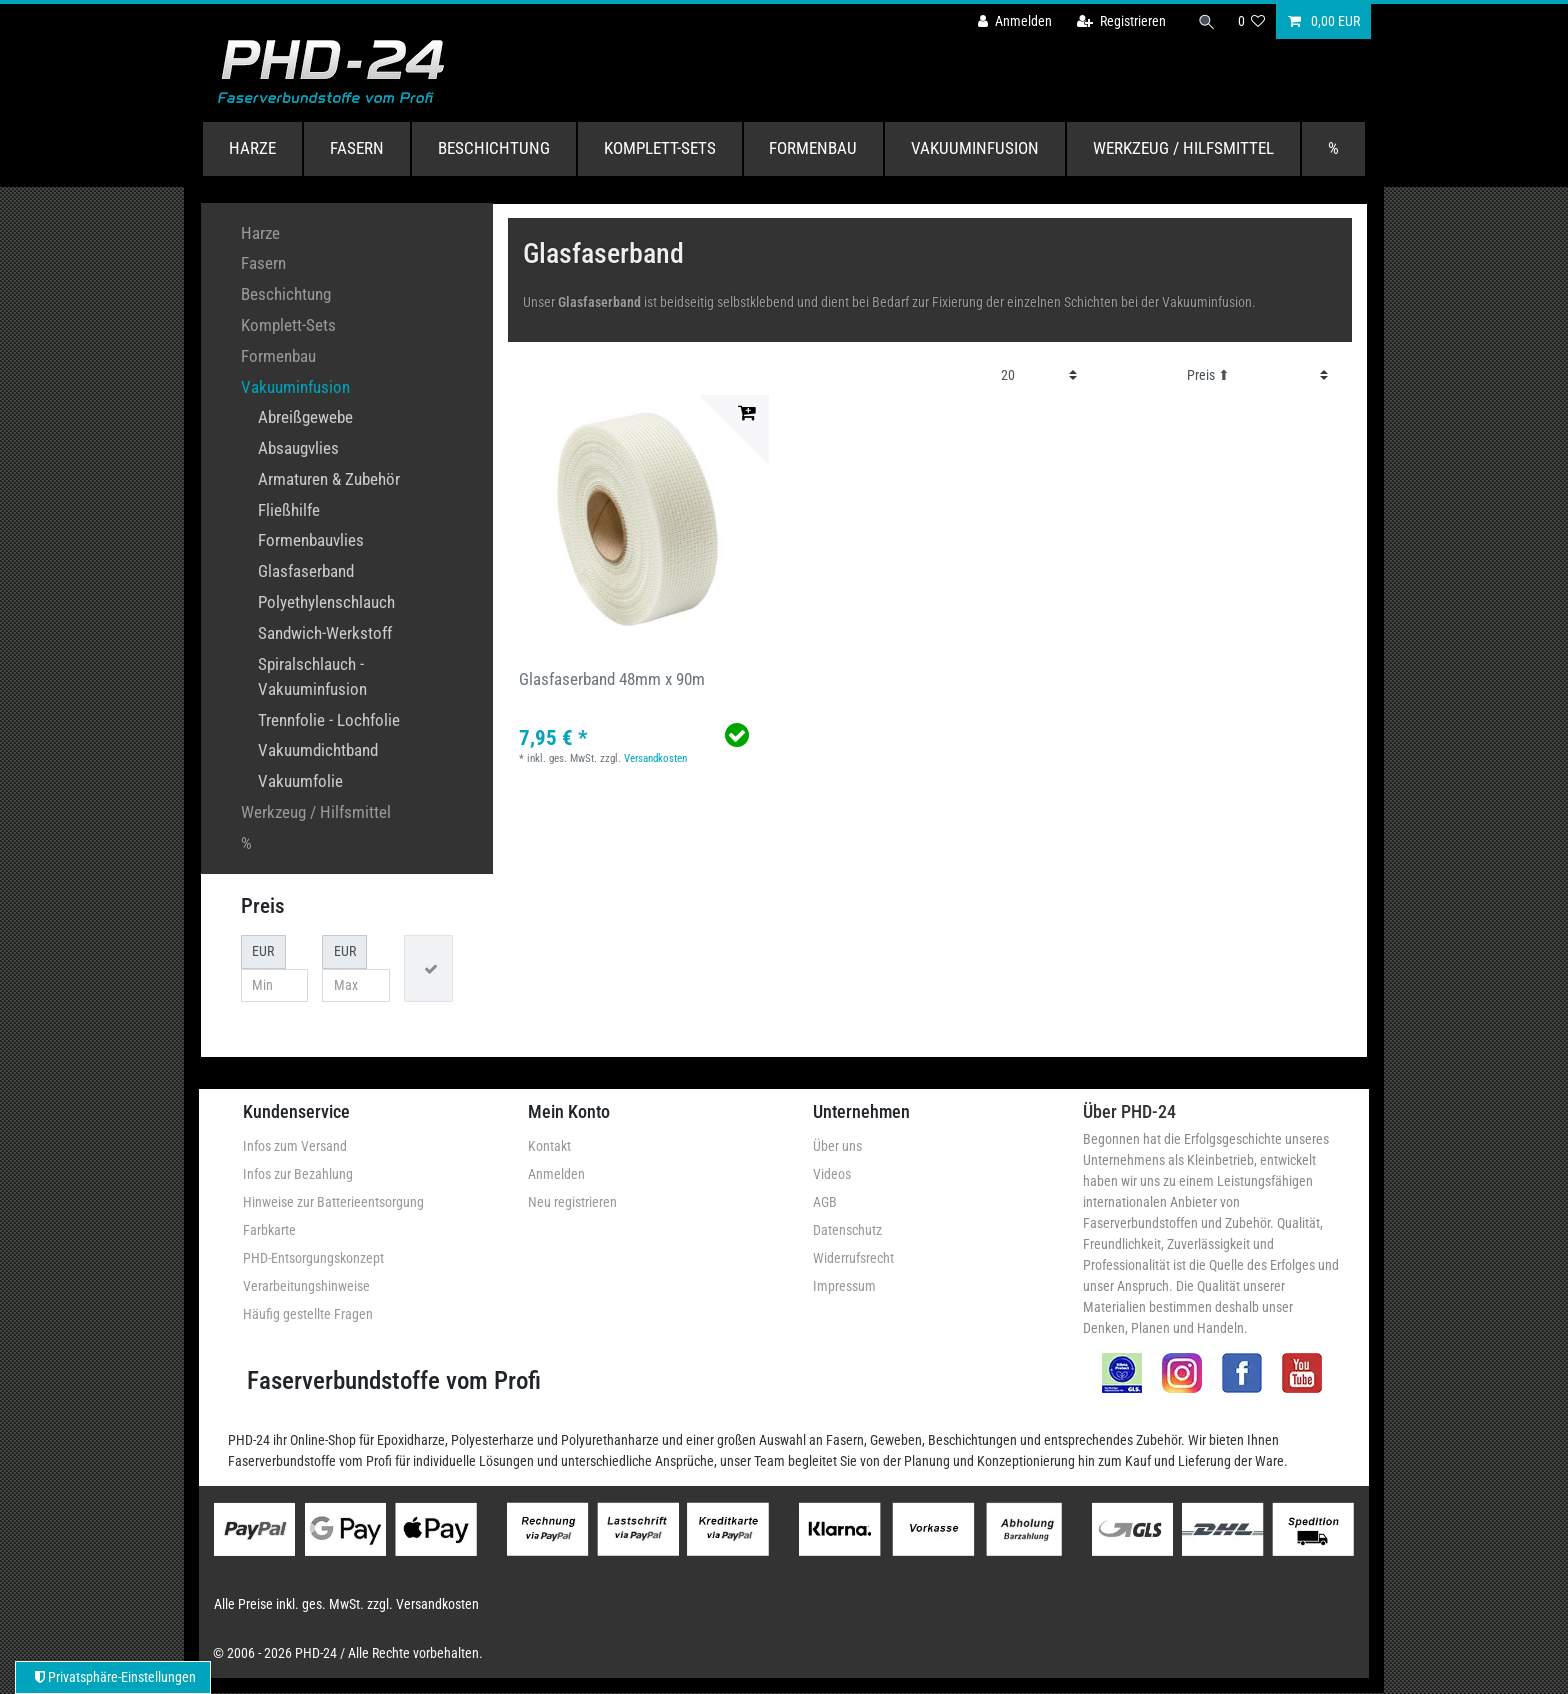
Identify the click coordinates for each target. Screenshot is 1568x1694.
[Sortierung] (1257, 375)
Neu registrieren (572, 1202)
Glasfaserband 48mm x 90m (612, 679)
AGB (825, 1202)
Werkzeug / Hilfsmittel (1183, 148)
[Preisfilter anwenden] (428, 968)
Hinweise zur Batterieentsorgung (333, 1202)
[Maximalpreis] (356, 986)
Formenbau (813, 148)
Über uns (837, 1146)
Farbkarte (269, 1230)
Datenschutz (847, 1230)
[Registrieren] (1121, 21)
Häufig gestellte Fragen (308, 1314)
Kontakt (549, 1146)
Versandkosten (655, 758)
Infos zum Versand (295, 1146)
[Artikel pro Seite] (1039, 375)
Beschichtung (494, 148)
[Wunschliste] (1252, 21)
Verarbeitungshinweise (306, 1286)
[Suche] (1207, 21)
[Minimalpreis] (275, 986)
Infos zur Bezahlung (298, 1174)
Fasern (357, 148)
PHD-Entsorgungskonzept (313, 1258)
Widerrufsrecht (853, 1258)
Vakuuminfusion (975, 148)
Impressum (844, 1286)
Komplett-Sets (660, 148)
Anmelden (556, 1174)
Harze (252, 148)
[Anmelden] (1015, 21)
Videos (832, 1174)
